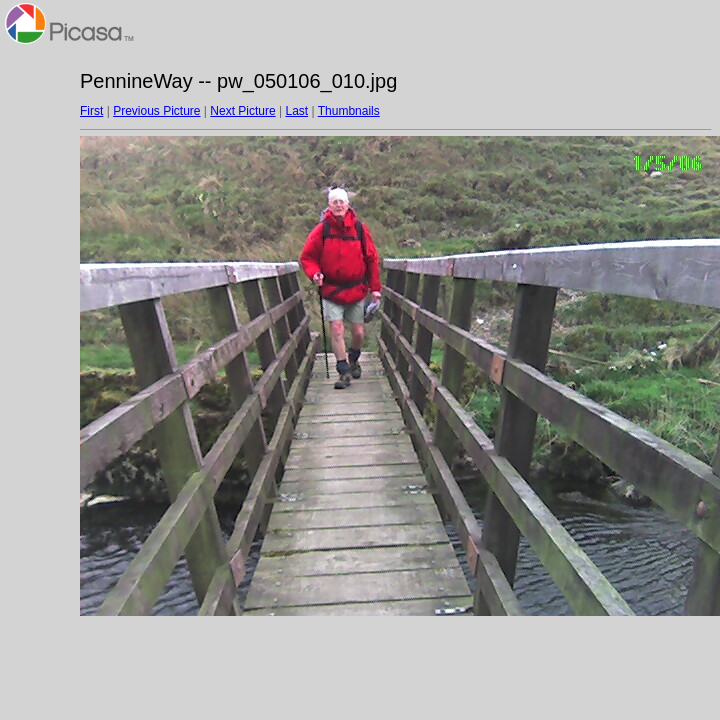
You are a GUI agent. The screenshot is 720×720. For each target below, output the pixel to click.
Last (296, 111)
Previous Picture (156, 111)
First (91, 111)
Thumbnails (349, 111)
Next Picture (242, 111)
